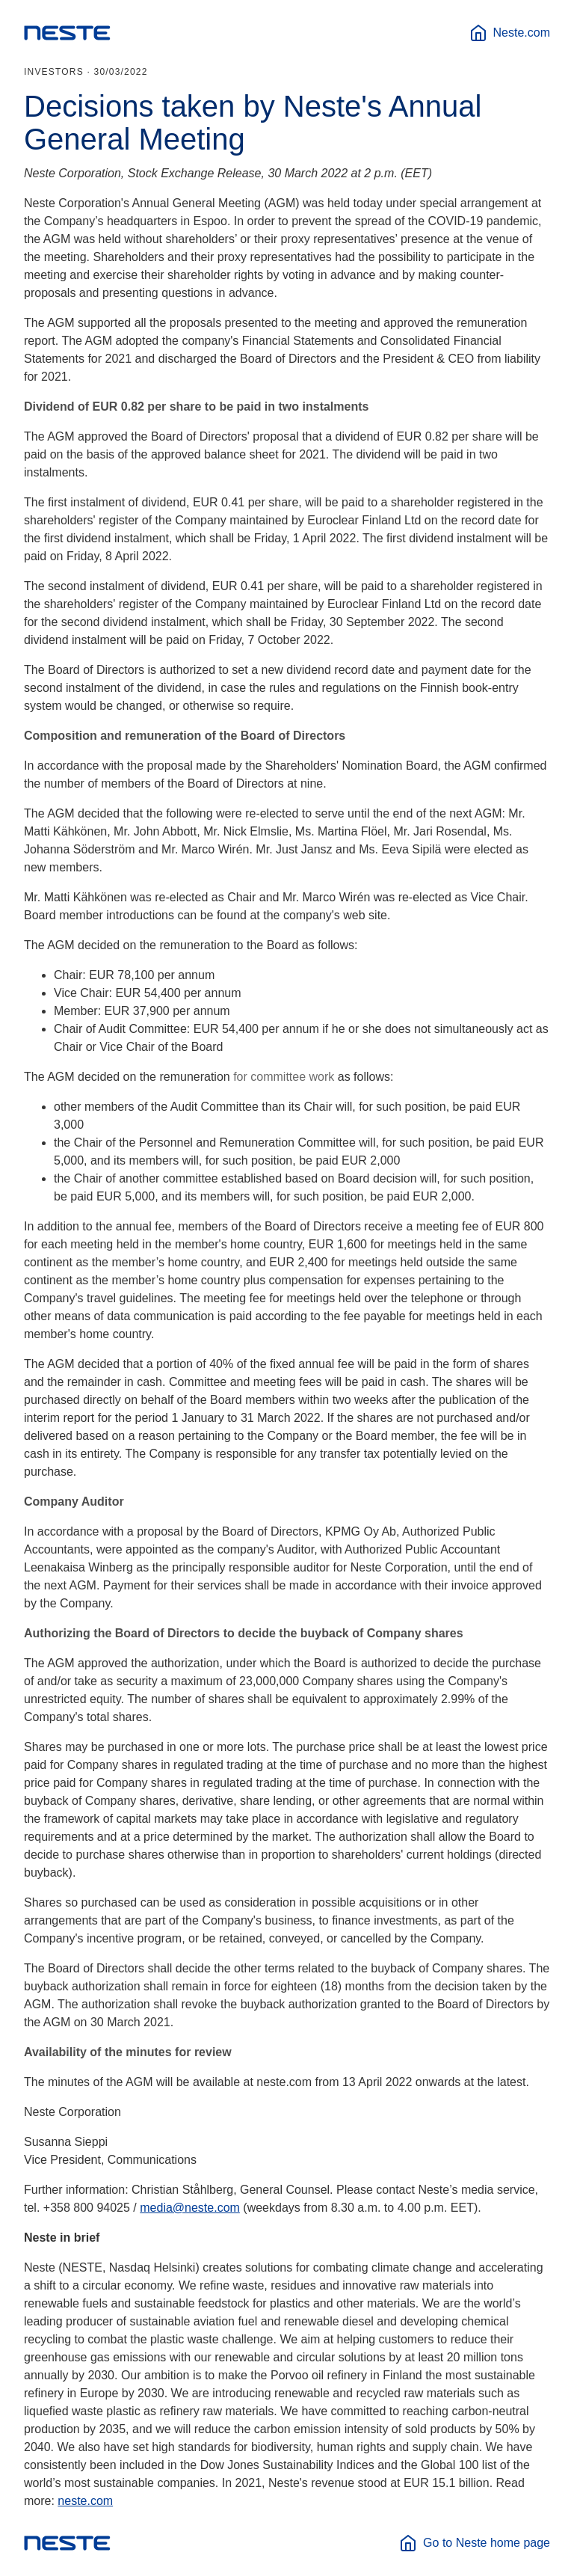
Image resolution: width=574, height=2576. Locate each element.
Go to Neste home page (474, 2543)
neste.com (85, 2500)
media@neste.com (190, 2207)
